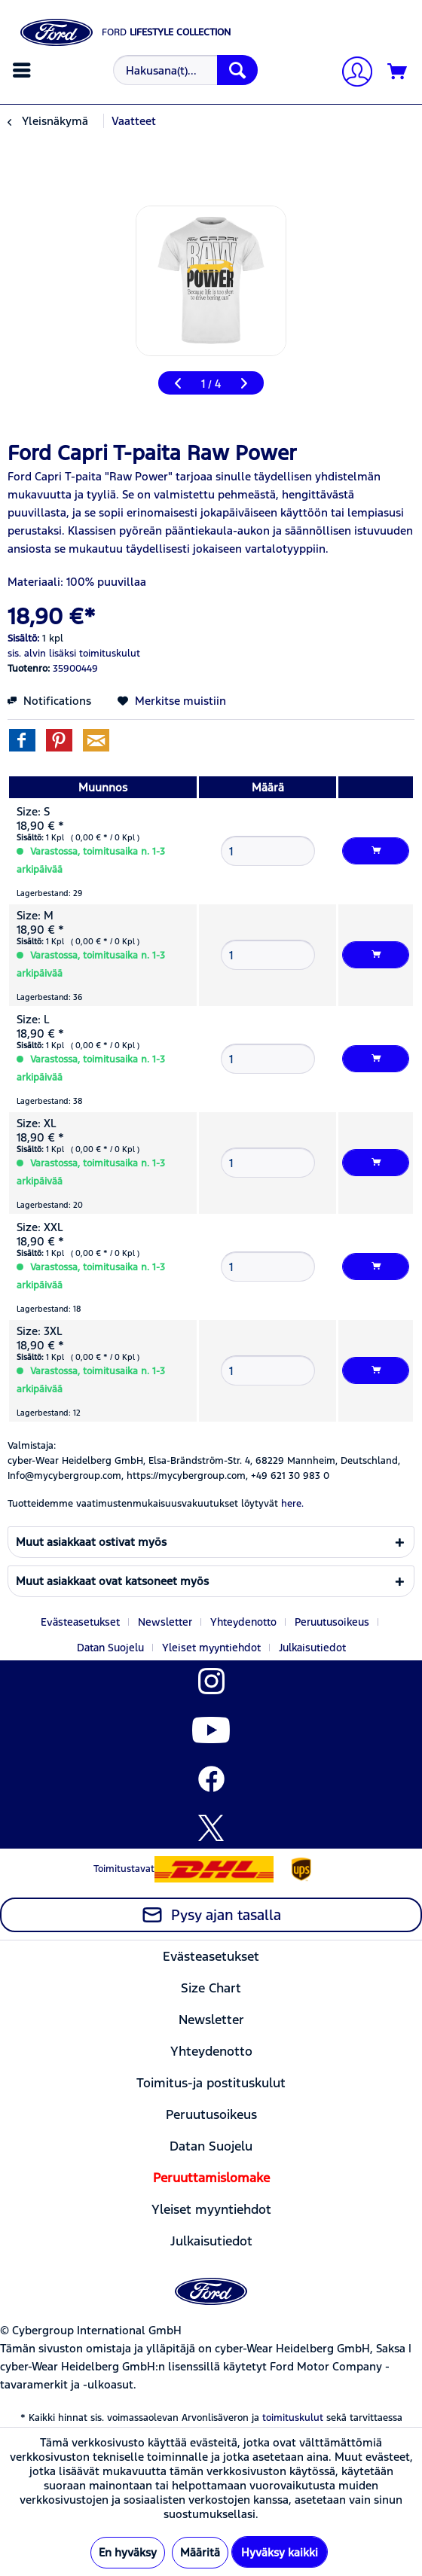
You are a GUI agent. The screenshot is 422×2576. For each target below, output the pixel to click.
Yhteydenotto (243, 1622)
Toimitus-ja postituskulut (211, 2083)
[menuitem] (23, 70)
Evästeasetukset (80, 1622)
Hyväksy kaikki (279, 2552)
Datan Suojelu (110, 1647)
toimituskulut (292, 2418)
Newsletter (165, 1622)
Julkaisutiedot (312, 1647)
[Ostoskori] (398, 72)
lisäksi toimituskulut (94, 654)
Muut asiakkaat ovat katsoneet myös (112, 1581)
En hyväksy (128, 2552)
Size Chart (211, 1988)
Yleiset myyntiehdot (211, 1647)
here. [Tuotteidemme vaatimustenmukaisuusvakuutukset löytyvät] (292, 1504)
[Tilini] (351, 73)
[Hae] (237, 70)
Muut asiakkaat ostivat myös (91, 1542)
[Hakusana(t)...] (185, 70)
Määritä (200, 2552)
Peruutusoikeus (332, 1622)
